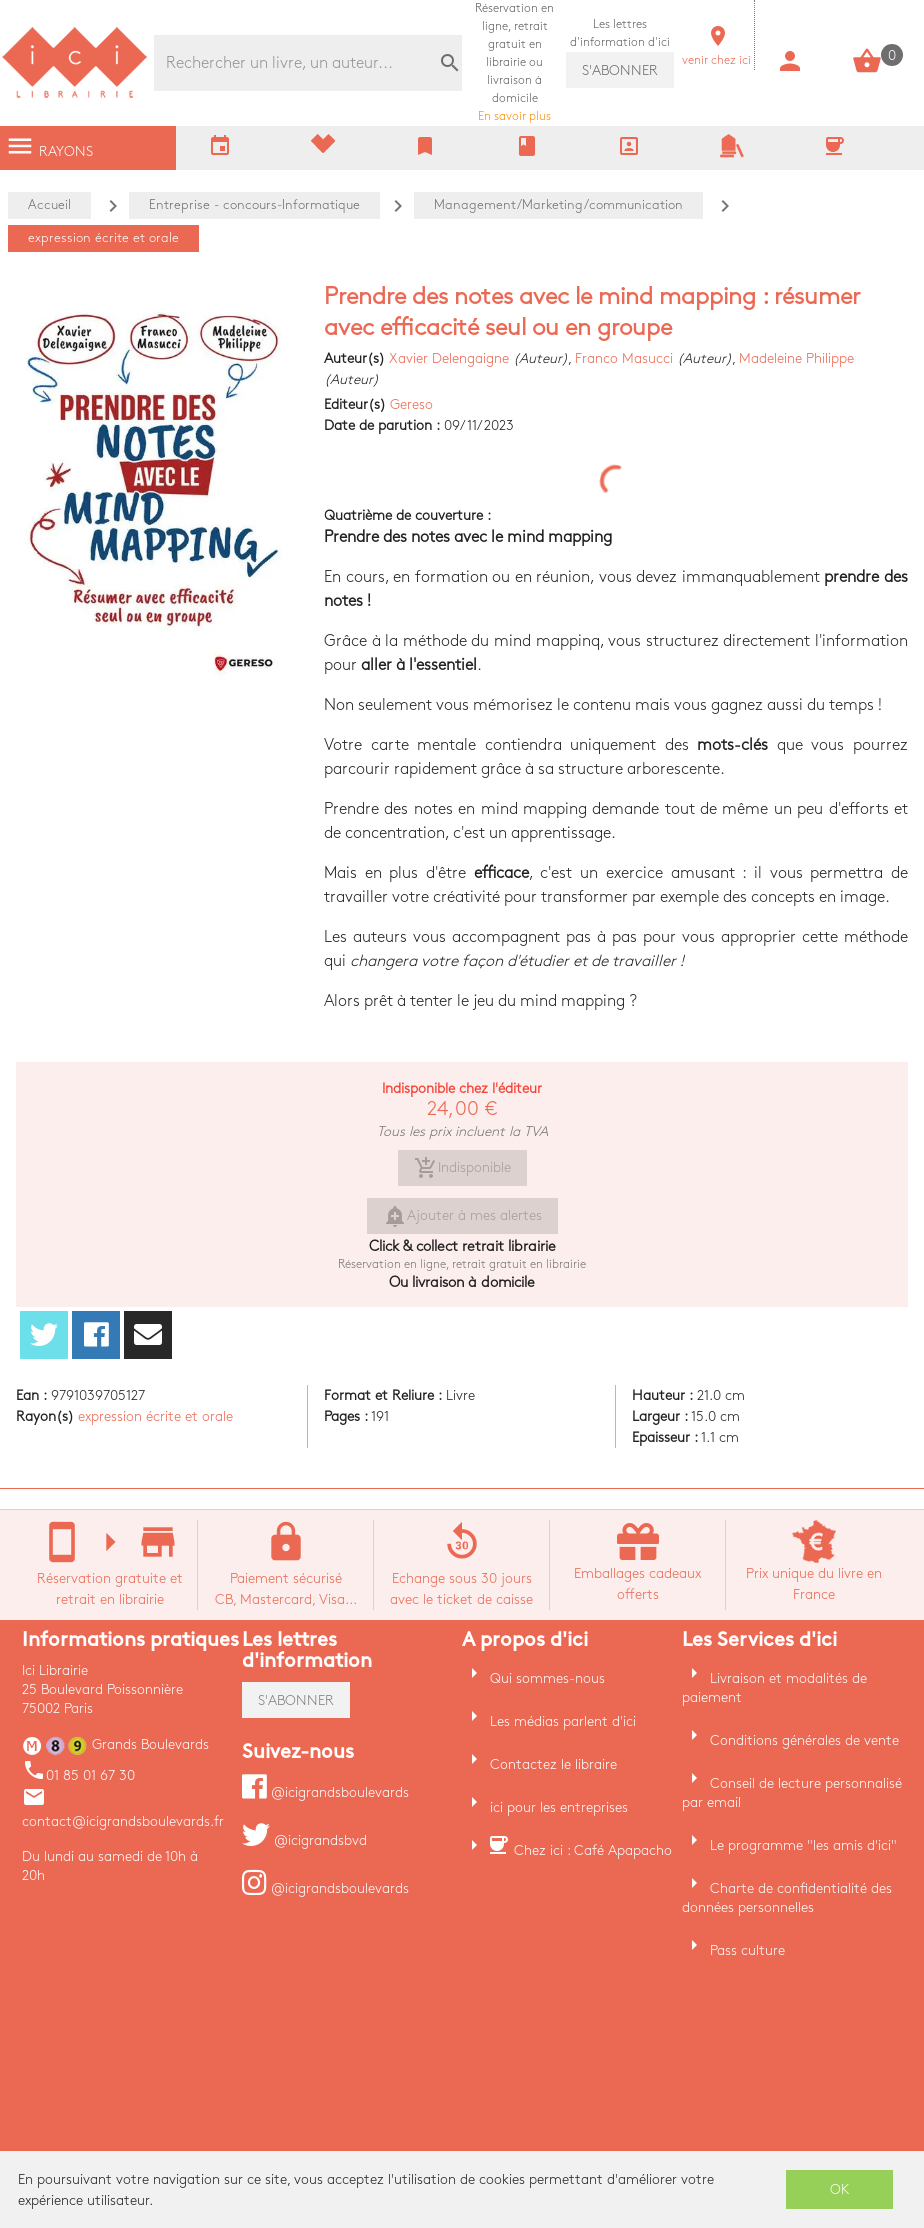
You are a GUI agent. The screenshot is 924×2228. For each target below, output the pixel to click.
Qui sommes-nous (547, 1678)
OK (840, 2189)
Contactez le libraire (553, 1764)
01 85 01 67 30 (78, 1775)
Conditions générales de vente (804, 1740)
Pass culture (747, 1950)
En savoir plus (514, 62)
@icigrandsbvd (304, 1840)
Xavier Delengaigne (449, 358)
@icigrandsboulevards (325, 1792)
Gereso (411, 404)
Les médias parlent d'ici (563, 1721)
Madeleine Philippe (796, 358)
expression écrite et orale (155, 1416)
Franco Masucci (624, 358)
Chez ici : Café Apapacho (593, 1850)
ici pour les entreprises (559, 1807)
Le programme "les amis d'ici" (803, 1845)
